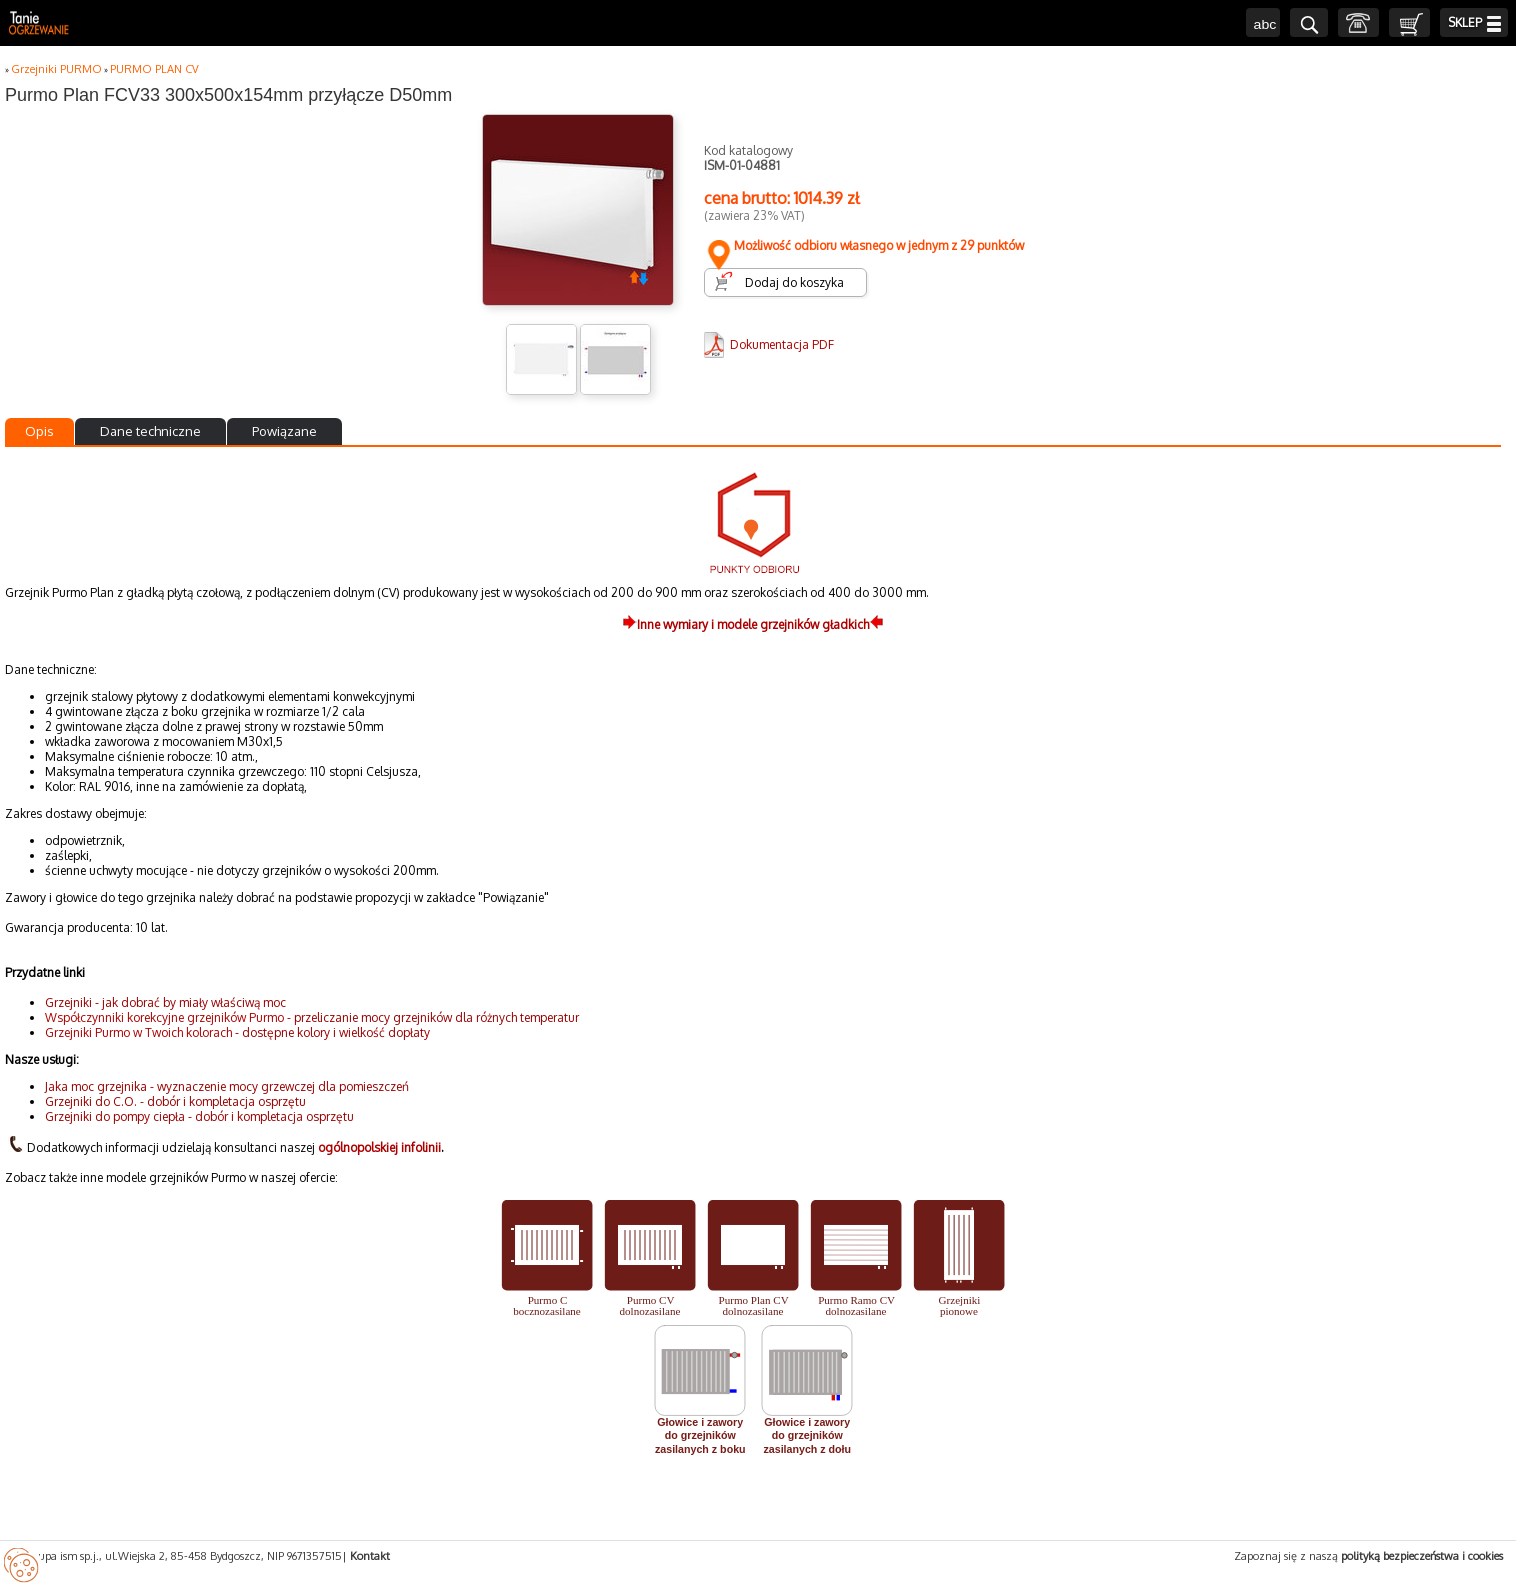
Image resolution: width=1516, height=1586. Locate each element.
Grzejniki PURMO (56, 69)
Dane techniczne (150, 431)
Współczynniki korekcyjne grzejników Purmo (164, 1017)
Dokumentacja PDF (782, 344)
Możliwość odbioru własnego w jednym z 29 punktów (864, 245)
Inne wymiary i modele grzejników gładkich (753, 624)
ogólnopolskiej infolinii (379, 1147)
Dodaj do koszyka (794, 282)
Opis (39, 431)
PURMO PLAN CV (154, 69)
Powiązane (284, 431)
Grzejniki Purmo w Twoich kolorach (138, 1032)
